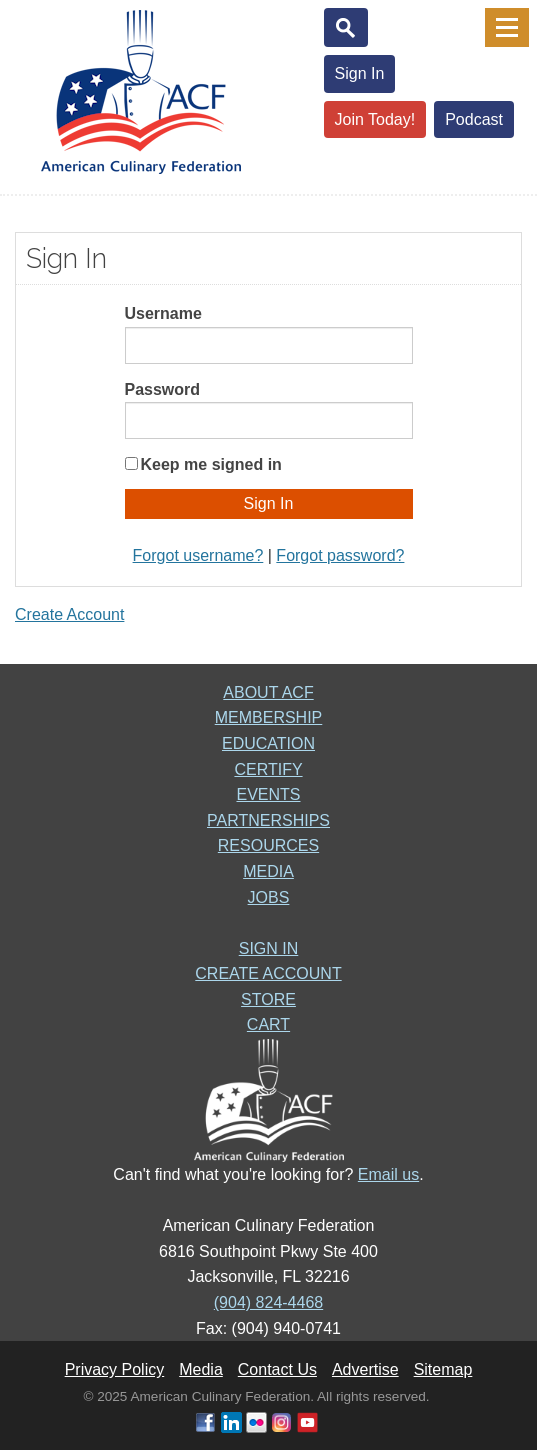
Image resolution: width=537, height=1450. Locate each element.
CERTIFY (268, 769)
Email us (388, 1174)
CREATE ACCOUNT (268, 973)
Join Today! (375, 119)
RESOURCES (268, 845)
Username (163, 313)
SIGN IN (269, 948)
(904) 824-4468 (268, 1302)
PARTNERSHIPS (268, 820)
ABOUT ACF (268, 692)
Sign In (360, 73)
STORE (268, 999)
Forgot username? (198, 555)
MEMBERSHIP (269, 717)
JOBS (269, 897)
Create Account (69, 614)
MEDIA (268, 871)
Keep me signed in (211, 464)
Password (163, 389)
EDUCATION (268, 743)
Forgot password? (340, 555)
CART (268, 1024)
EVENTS (268, 794)
